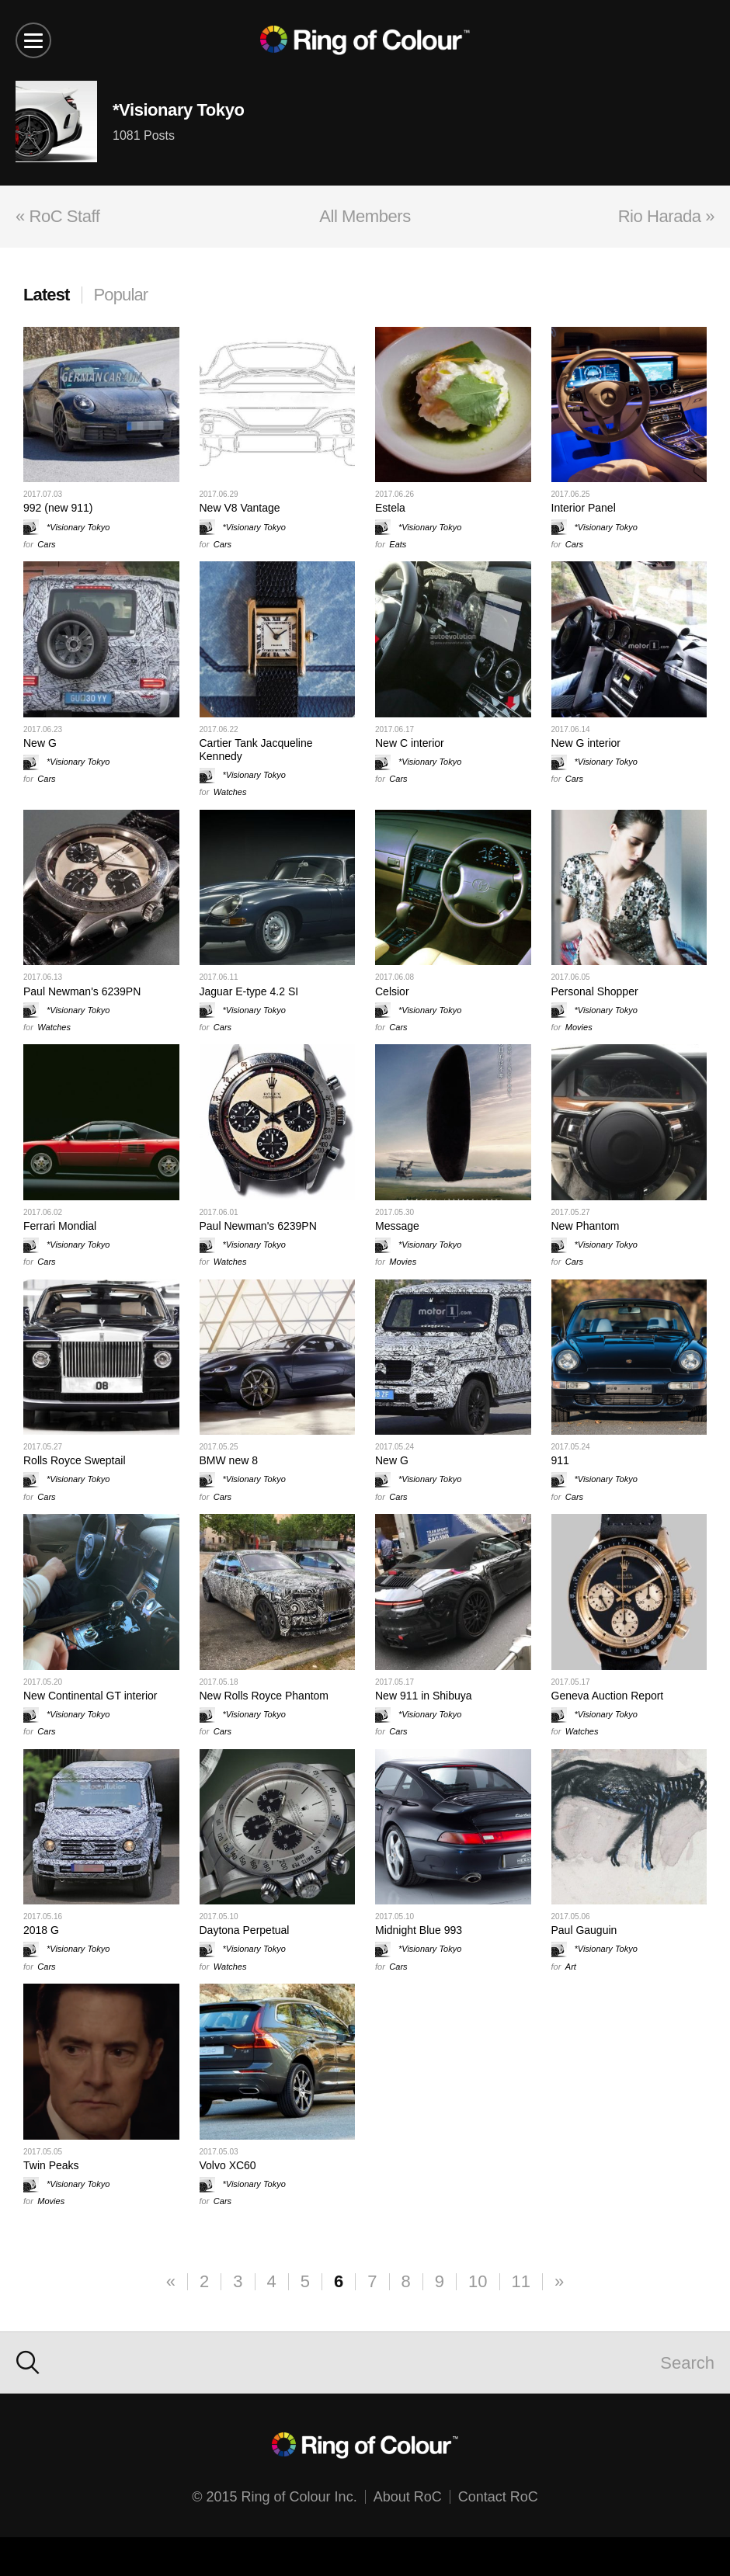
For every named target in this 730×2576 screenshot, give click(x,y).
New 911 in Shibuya (423, 1695)
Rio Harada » (666, 216)
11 (521, 2281)
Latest (46, 294)
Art (570, 1966)
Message (397, 1226)
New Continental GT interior (90, 1695)
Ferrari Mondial (59, 1226)
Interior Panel (583, 508)
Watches (230, 792)
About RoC (408, 2497)
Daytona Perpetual (245, 1930)
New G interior (585, 743)
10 (477, 2281)
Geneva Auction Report (607, 1695)
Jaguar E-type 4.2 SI (249, 991)
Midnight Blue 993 (418, 1930)
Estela (390, 508)
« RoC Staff (57, 216)
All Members (364, 216)
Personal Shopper (594, 991)
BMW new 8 (229, 1460)
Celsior (392, 991)
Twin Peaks (51, 2165)
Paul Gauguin (584, 1930)
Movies (579, 1027)
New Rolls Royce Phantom (264, 1695)
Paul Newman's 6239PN (82, 991)
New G (40, 743)
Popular (121, 294)
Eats (397, 544)
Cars (46, 544)
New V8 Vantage (240, 508)
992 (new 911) (58, 508)
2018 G (41, 1930)
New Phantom (585, 1226)
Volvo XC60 (228, 2165)
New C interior (409, 743)
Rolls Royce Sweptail (74, 1460)
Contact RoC (498, 2497)
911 (560, 1460)
